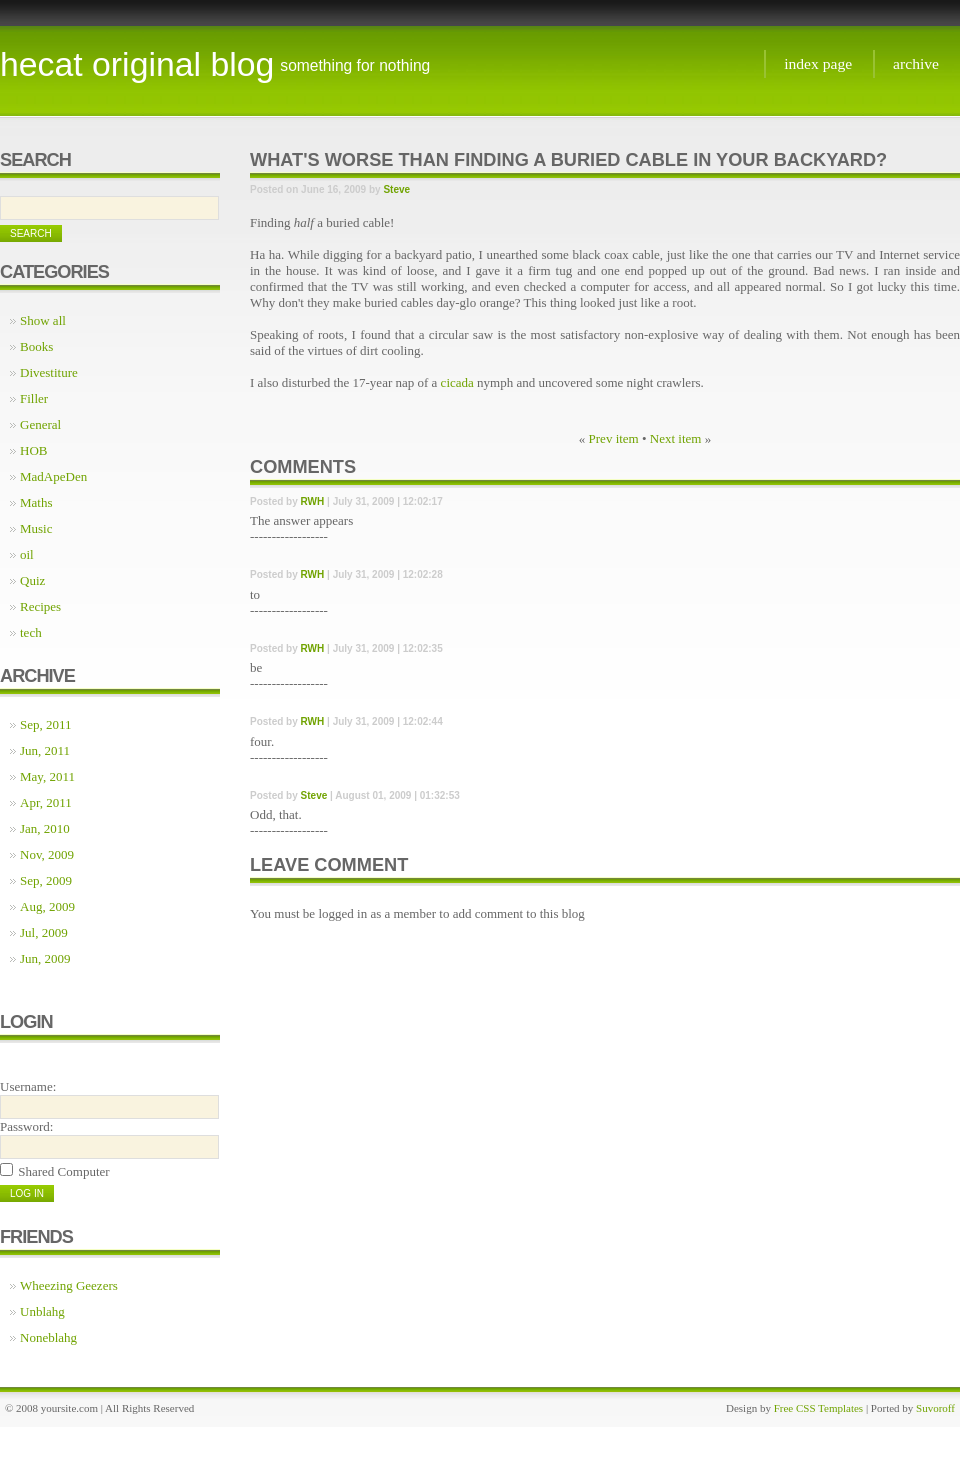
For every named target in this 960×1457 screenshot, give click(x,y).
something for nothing (355, 65)
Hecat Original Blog (137, 64)
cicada (457, 382)
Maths (36, 502)
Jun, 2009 (45, 958)
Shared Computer (63, 1171)
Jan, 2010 (45, 828)
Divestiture (49, 372)
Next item (676, 438)
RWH (313, 501)
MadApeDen (53, 476)
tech (31, 632)
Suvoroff (935, 1408)
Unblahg (42, 1311)
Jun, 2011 (45, 750)
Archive (916, 63)
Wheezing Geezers (69, 1285)
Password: (26, 1126)
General (40, 424)
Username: (28, 1086)
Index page (818, 63)
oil (27, 554)
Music (36, 528)
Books (36, 346)
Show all (43, 320)
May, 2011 (47, 776)
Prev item (614, 438)
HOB (33, 450)
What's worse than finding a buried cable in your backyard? (568, 160)
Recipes (40, 606)
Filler (34, 398)
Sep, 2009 (46, 880)
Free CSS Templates (818, 1408)
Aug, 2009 (47, 906)
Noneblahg (48, 1337)
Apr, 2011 (46, 802)
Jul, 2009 (44, 932)
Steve (396, 189)
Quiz (32, 580)
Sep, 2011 (46, 724)
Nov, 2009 (47, 854)
